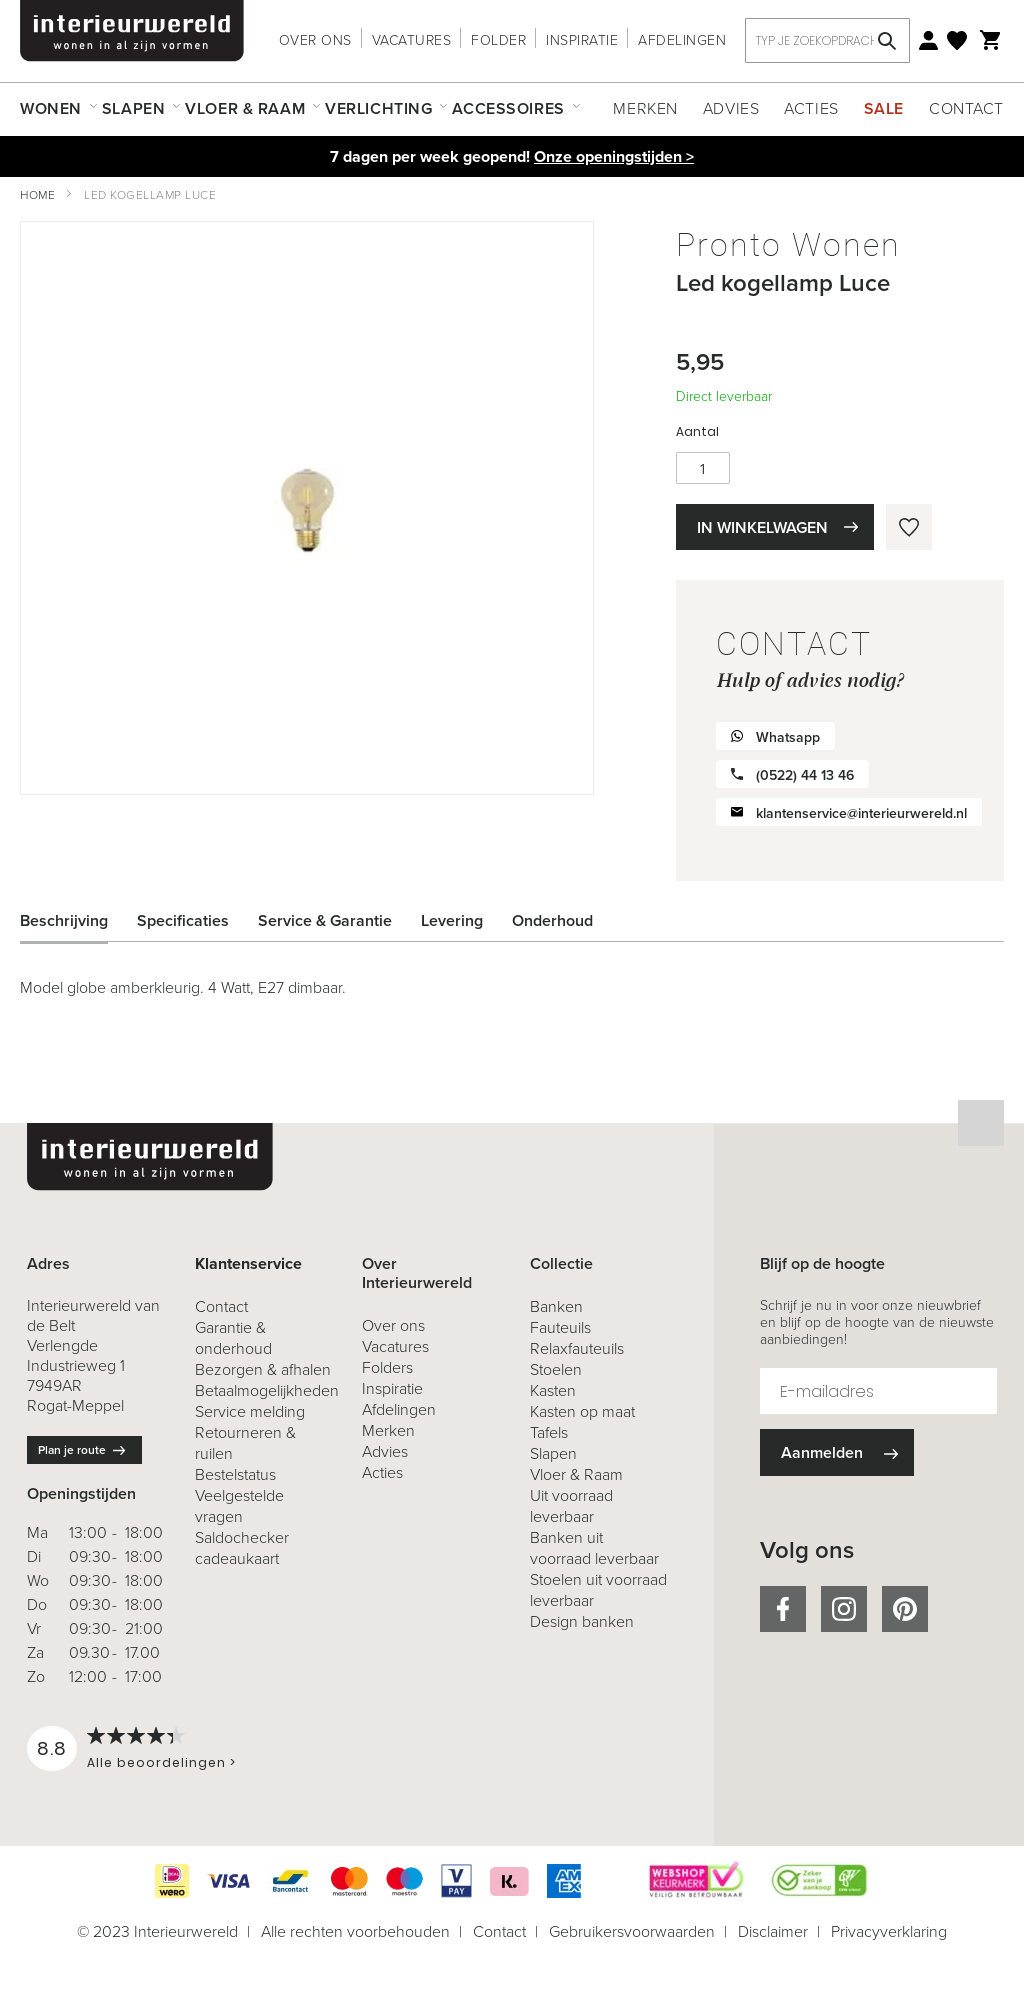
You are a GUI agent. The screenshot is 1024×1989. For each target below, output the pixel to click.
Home (37, 195)
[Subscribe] (837, 1452)
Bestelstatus (235, 1474)
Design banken (582, 1621)
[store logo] (132, 31)
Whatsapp (788, 737)
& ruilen (245, 1443)
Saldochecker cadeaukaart (242, 1548)
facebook (783, 1609)
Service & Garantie (325, 920)
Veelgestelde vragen (239, 1506)
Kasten (553, 1390)
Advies (731, 108)
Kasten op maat (582, 1411)
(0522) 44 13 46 (805, 775)
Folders (387, 1367)
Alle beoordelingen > (161, 1762)
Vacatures (412, 40)
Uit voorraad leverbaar (571, 1506)
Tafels (549, 1432)
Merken (645, 108)
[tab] (79, 921)
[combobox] (827, 40)
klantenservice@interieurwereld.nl (861, 813)
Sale (884, 108)
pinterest (905, 1609)
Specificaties (183, 920)
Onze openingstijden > (614, 156)
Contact (966, 108)
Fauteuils (560, 1327)
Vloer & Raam (576, 1474)
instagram (844, 1609)
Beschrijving (64, 920)
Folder (498, 40)
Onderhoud (552, 920)
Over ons (315, 40)
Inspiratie (582, 40)
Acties (811, 108)
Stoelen (556, 1369)
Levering (452, 920)
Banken (556, 1306)
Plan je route (72, 1450)
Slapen (553, 1453)
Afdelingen (682, 40)
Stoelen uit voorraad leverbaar (598, 1590)
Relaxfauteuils (577, 1348)
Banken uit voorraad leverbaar (594, 1548)
